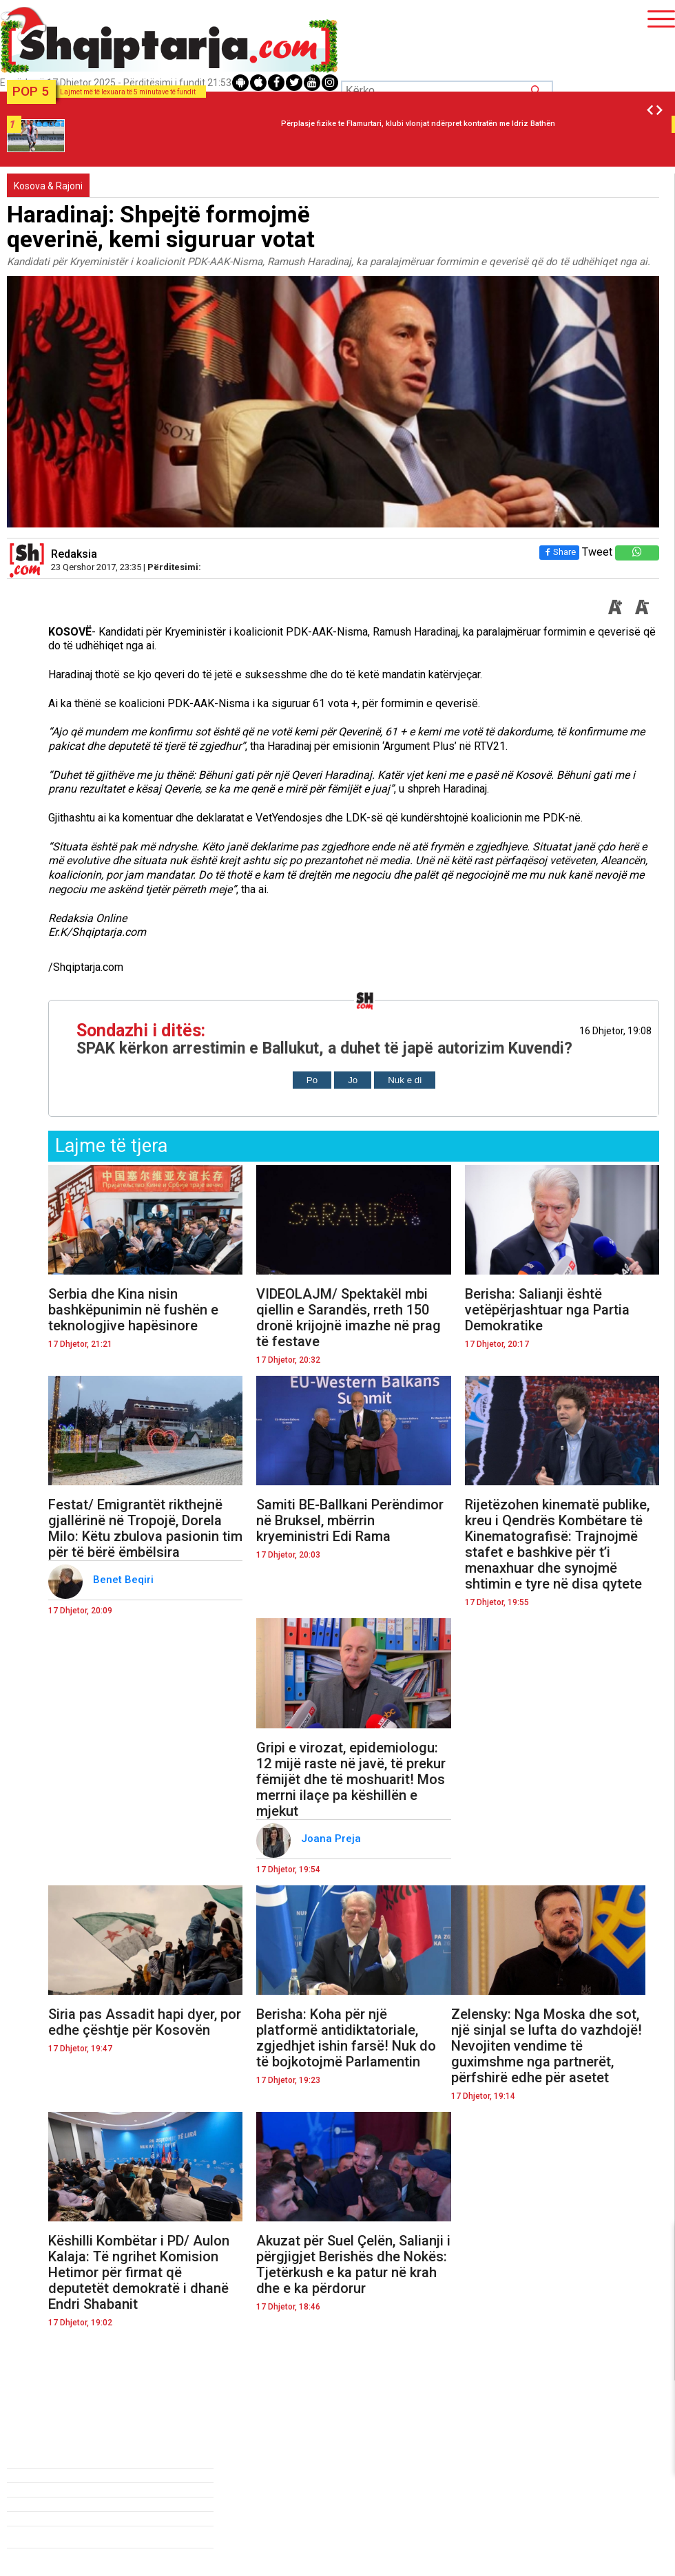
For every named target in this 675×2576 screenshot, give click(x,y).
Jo (352, 1080)
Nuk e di (405, 1080)
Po (312, 1080)
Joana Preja (332, 1838)
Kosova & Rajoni (48, 185)
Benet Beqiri (124, 1579)
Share (559, 552)
